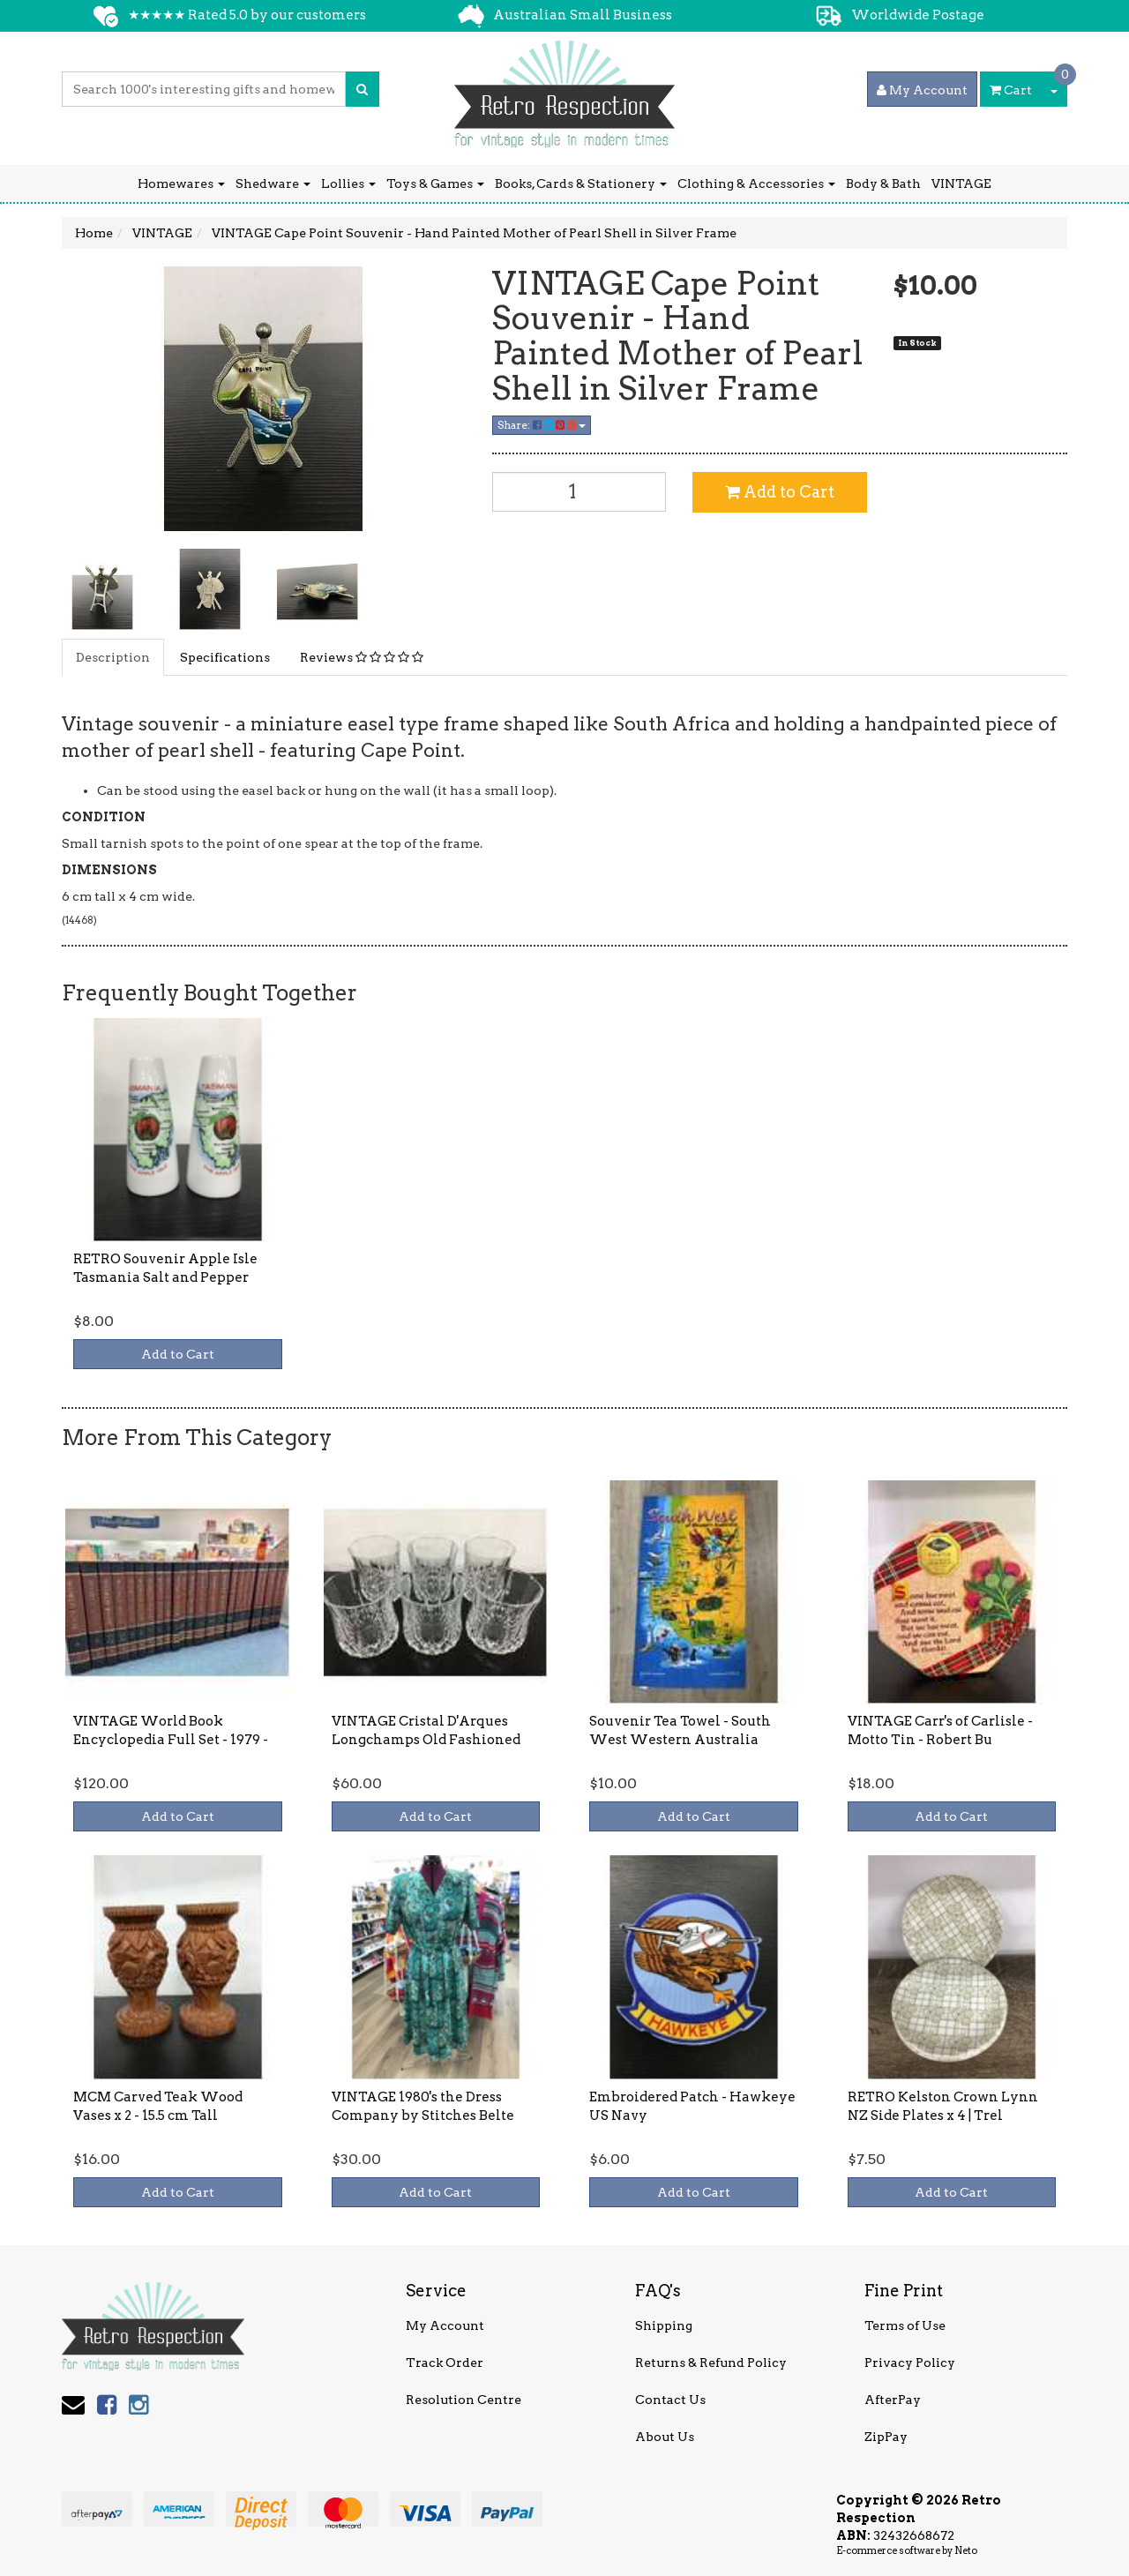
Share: (541, 424)
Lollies (348, 183)
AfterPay (892, 2400)
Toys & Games (435, 183)
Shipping (663, 2325)
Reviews (361, 657)
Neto (965, 2550)
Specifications (225, 657)
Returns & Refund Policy (711, 2362)
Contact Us (670, 2400)
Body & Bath (883, 183)
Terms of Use (905, 2325)
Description (113, 657)
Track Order (444, 2362)
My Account (445, 2325)
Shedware (273, 183)
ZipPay (886, 2437)
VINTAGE (961, 183)
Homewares (181, 183)
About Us (664, 2437)
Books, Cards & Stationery (581, 183)
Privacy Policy (909, 2362)
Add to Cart (779, 492)
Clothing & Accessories (756, 183)
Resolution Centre (463, 2400)
